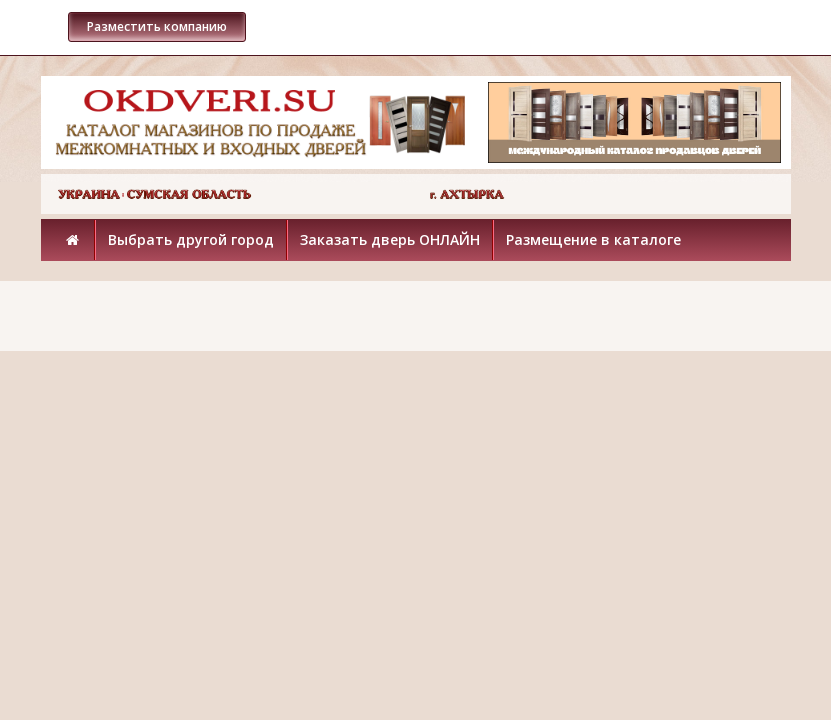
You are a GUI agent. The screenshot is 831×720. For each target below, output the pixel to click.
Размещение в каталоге (593, 239)
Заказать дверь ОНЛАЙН (390, 239)
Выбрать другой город (191, 239)
